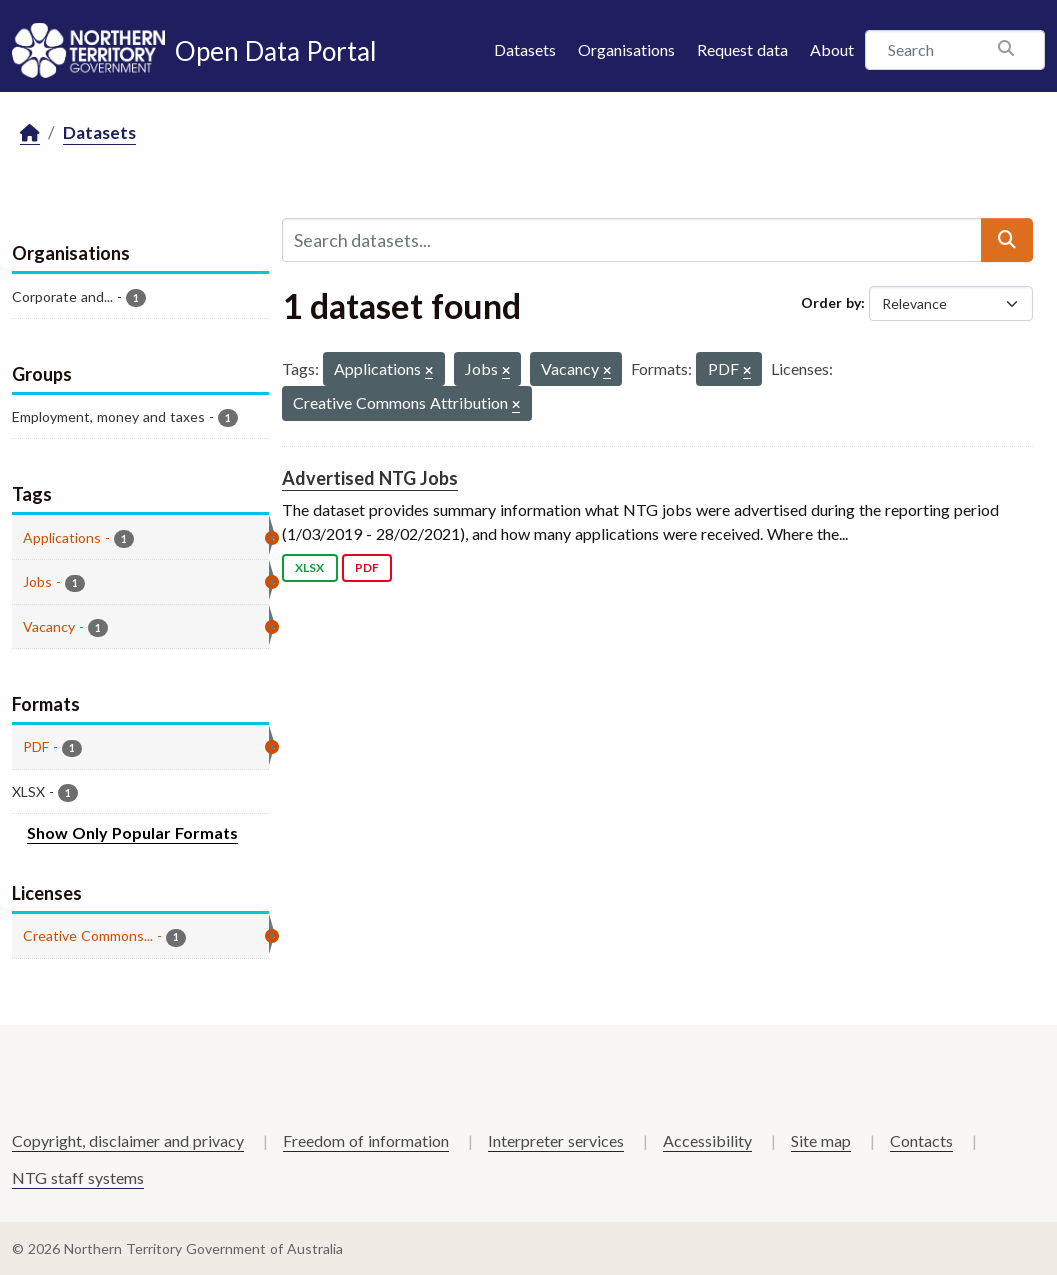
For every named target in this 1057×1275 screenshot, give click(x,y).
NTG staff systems (78, 1177)
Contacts (921, 1140)
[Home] (30, 133)
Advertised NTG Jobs (370, 478)
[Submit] (1007, 240)
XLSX (309, 567)
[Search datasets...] (632, 240)
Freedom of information (366, 1140)
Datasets (525, 49)
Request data (742, 49)
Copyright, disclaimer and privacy (128, 1140)
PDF (367, 567)
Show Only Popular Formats (132, 832)
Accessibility (707, 1140)
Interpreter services (556, 1140)
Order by (831, 302)
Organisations (626, 49)
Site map (821, 1140)
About (832, 49)
